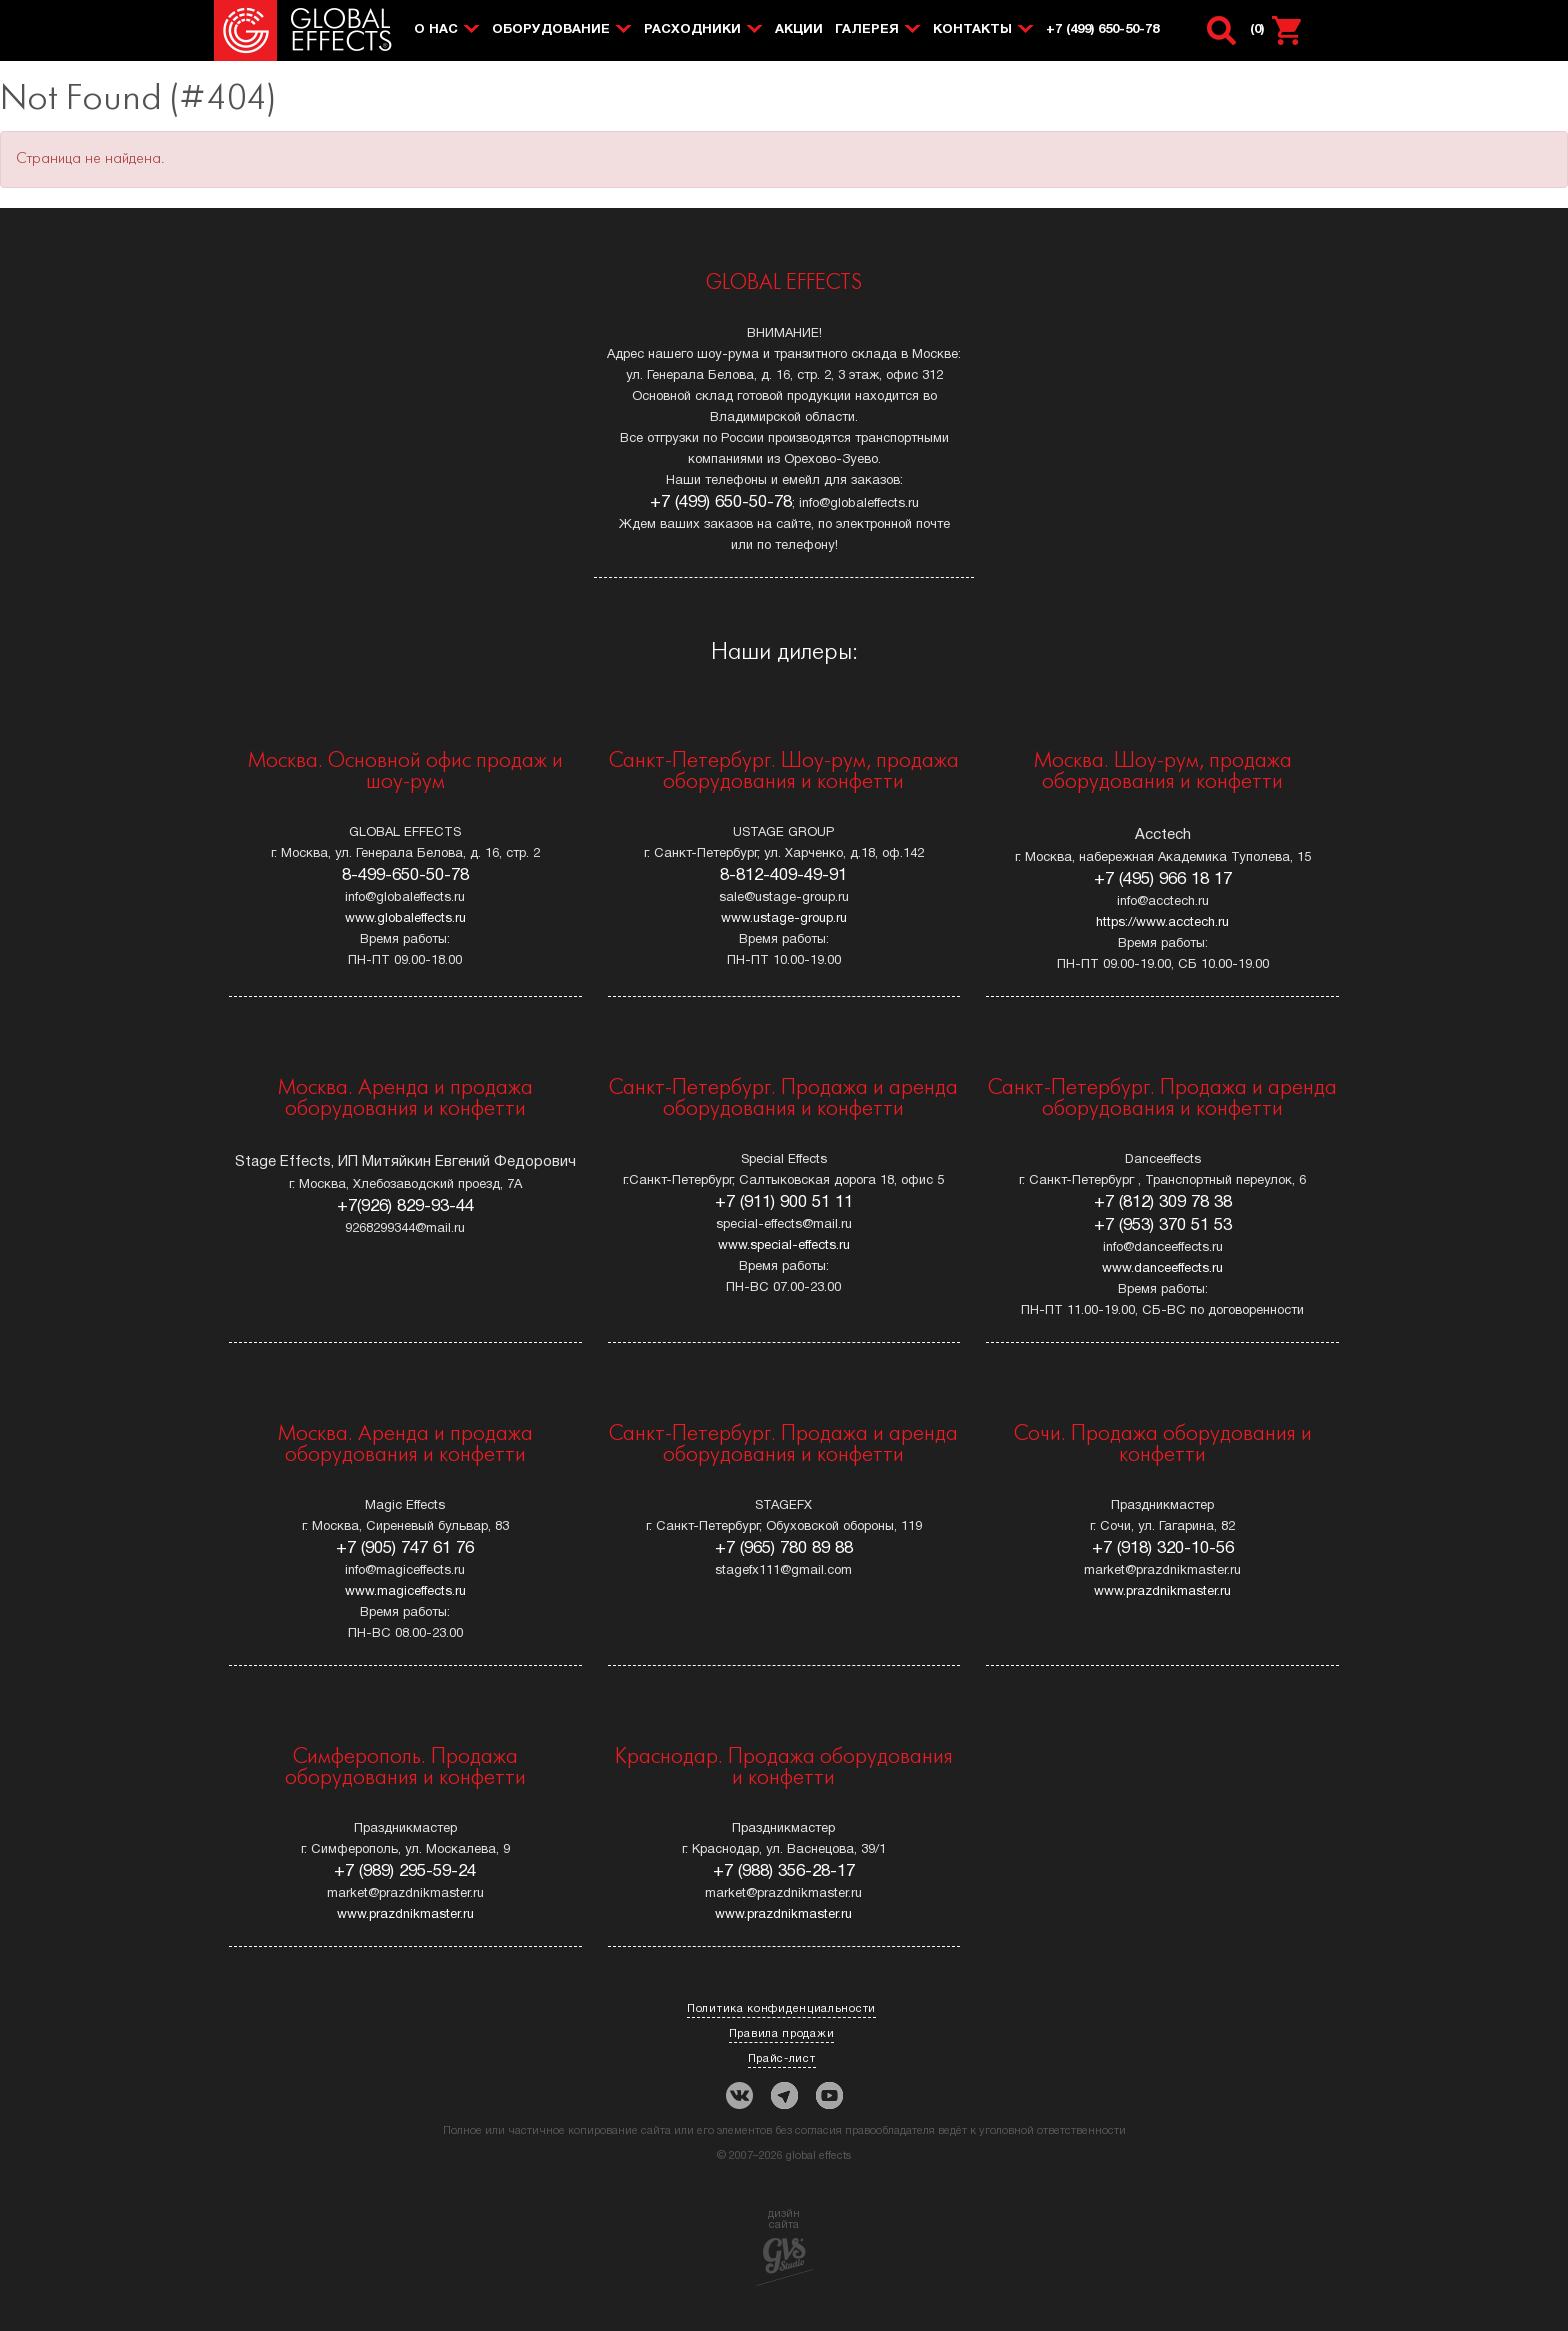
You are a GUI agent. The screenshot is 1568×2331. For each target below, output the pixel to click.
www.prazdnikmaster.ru (1162, 1592)
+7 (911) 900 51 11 (784, 1202)
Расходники (692, 30)
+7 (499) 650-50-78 (1102, 30)
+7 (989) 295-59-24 (405, 1871)
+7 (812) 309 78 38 (1163, 1202)
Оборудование (551, 30)
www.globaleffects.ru (405, 919)
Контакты (972, 30)
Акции (799, 30)
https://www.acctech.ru (1162, 923)
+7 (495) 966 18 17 (1163, 879)
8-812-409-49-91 (783, 875)
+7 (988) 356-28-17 (784, 1871)
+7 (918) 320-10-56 (1163, 1548)
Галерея (867, 30)
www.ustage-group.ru (784, 919)
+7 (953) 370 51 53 (1163, 1225)
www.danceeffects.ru (1162, 1269)
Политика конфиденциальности (781, 2009)
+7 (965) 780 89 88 (784, 1548)
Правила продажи (782, 2034)
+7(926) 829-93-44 (405, 1206)
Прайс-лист (782, 2059)
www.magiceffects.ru (405, 1592)
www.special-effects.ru (784, 1246)
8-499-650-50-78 (405, 875)
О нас (436, 30)
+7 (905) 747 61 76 (405, 1548)
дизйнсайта (784, 2247)
